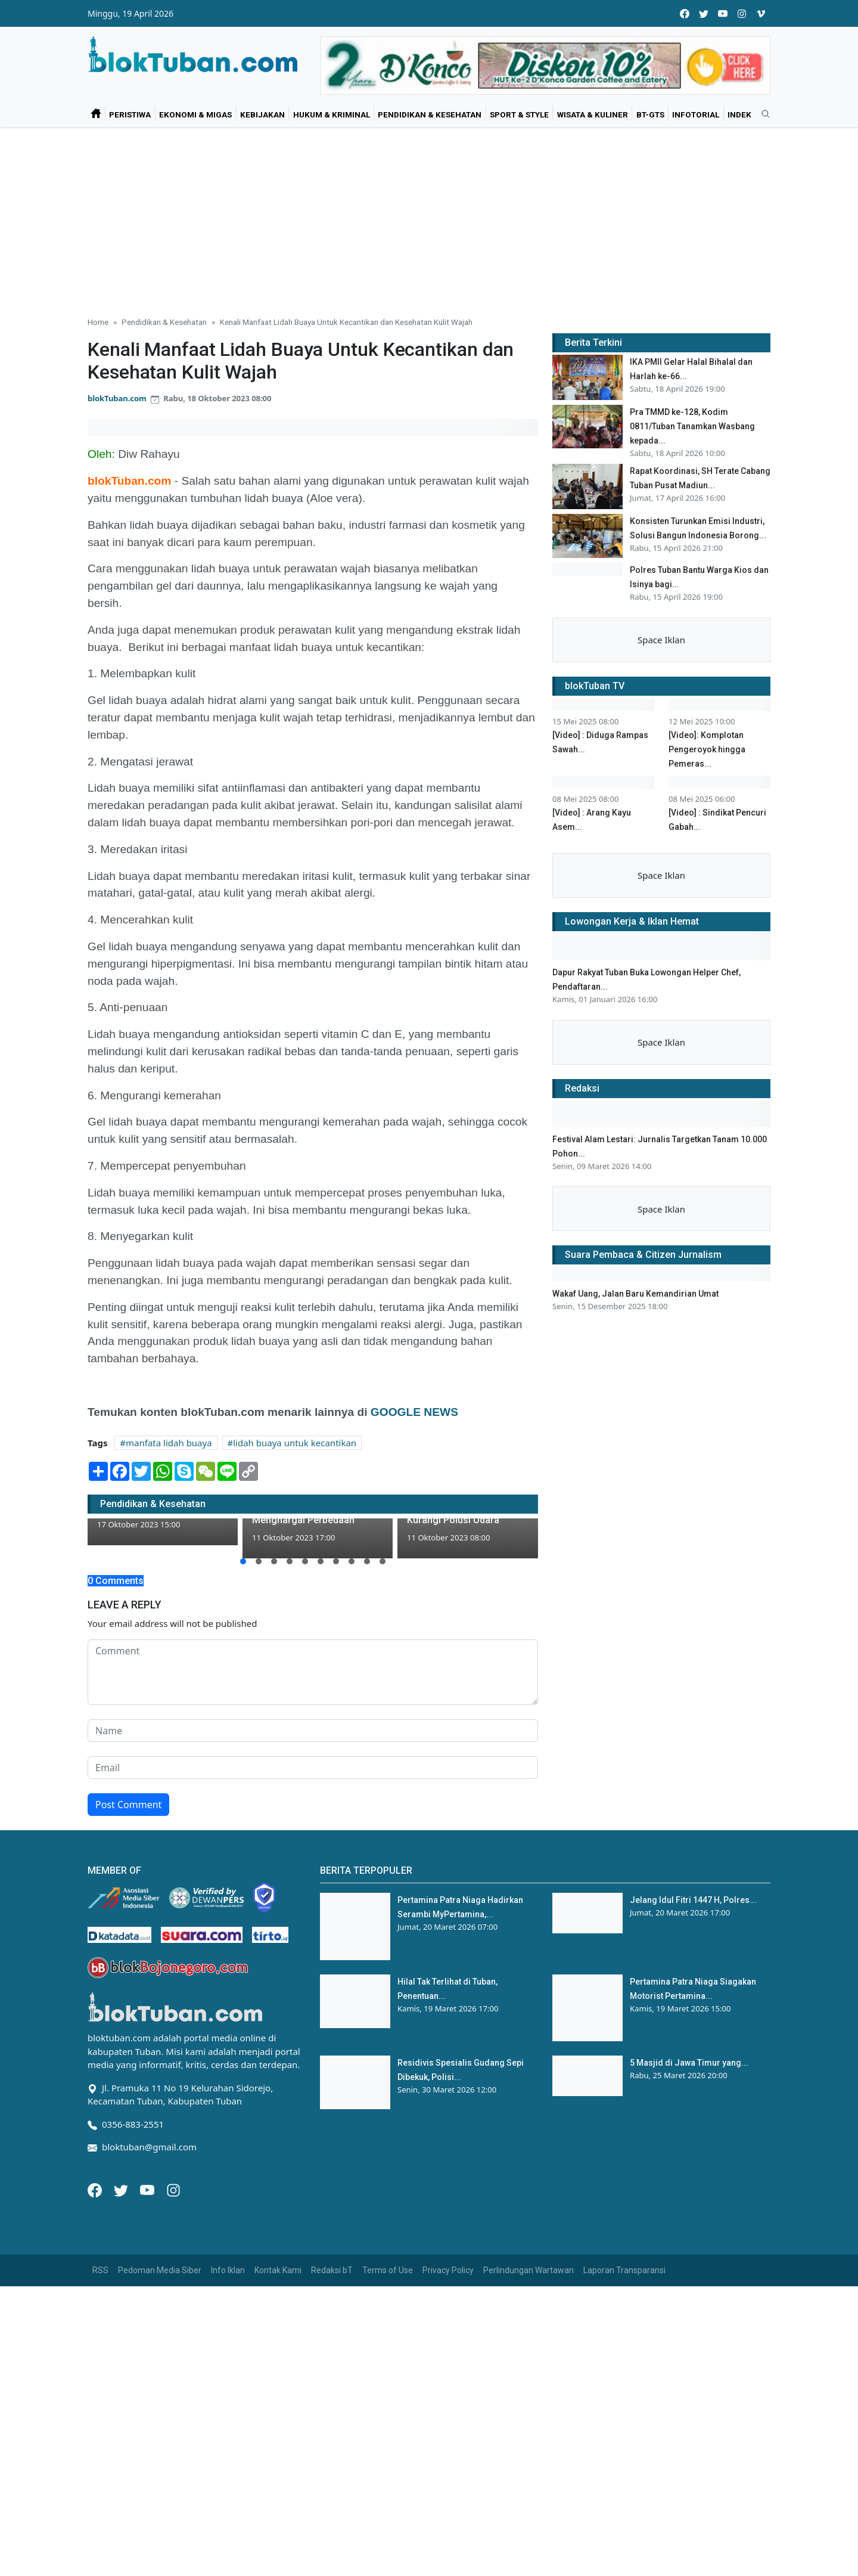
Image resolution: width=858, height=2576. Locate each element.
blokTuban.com (117, 398)
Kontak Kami (277, 2270)
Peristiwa (130, 114)
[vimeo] (760, 13)
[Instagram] (173, 2189)
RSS (100, 2270)
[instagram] (741, 13)
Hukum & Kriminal (331, 114)
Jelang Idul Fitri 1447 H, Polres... (693, 1900)
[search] (761, 114)
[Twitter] (122, 2189)
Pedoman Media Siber (159, 2270)
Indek (739, 114)
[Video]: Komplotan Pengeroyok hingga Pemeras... (707, 868)
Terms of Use (387, 2270)
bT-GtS (650, 114)
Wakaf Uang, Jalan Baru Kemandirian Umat (635, 1500)
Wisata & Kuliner (592, 114)
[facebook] (684, 13)
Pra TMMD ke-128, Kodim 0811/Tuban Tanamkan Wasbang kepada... (692, 426)
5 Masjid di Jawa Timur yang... (689, 2062)
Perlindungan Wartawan (528, 2270)
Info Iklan (228, 2270)
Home (98, 322)
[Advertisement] (429, 217)
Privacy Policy (448, 2270)
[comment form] (313, 1672)
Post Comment (128, 1804)
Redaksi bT (332, 2270)
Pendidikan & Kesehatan (429, 114)
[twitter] (703, 13)
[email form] (313, 1767)
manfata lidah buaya (169, 1443)
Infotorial (695, 114)
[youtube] (722, 13)
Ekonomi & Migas (195, 114)
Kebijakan (262, 114)
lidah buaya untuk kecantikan (294, 1443)
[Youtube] (148, 2189)
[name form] (313, 1730)
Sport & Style (519, 114)
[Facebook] (96, 2189)
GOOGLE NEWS (414, 1412)
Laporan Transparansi (624, 2270)
